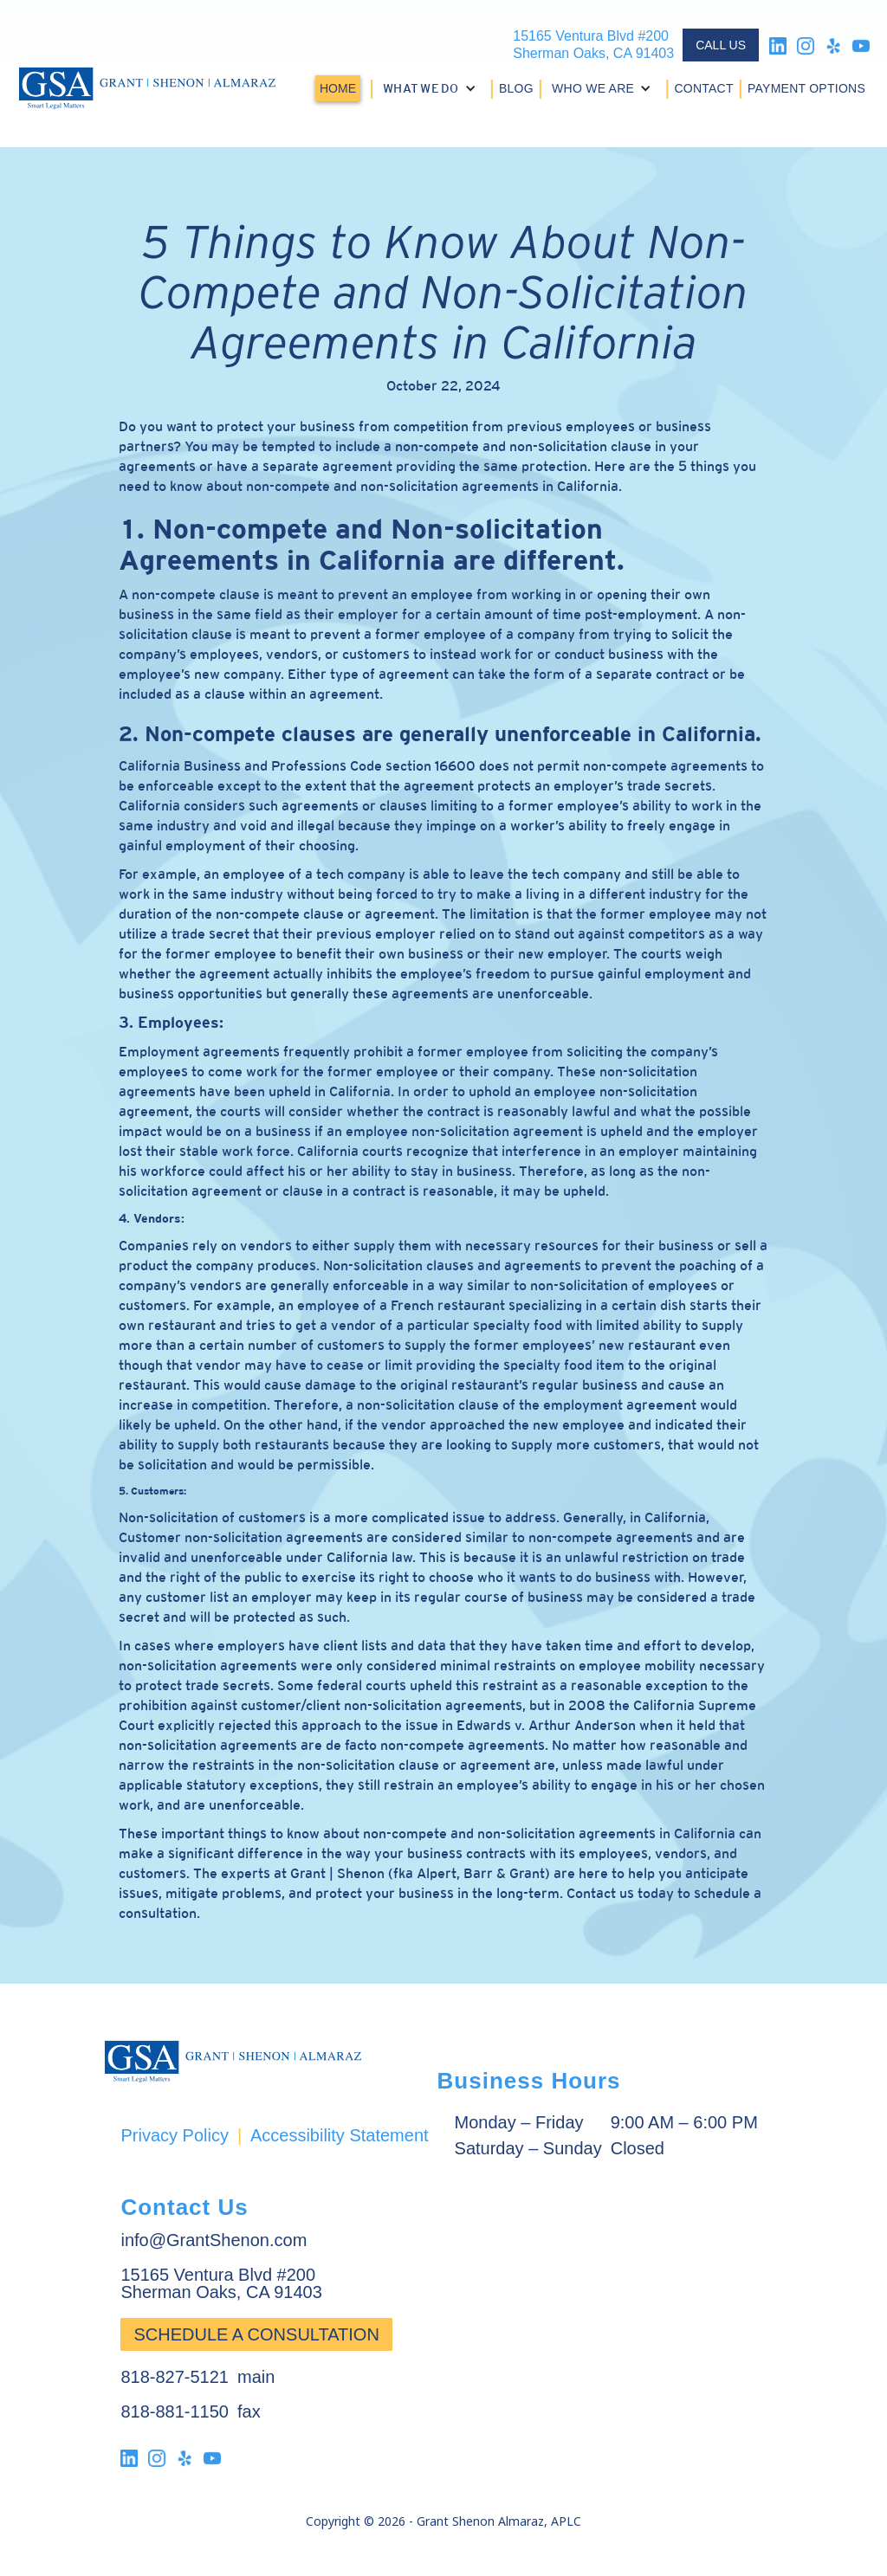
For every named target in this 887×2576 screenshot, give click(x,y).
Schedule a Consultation (256, 2334)
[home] (147, 88)
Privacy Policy (174, 2135)
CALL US (721, 45)
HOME (338, 88)
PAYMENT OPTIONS (806, 88)
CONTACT (703, 88)
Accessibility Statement (339, 2135)
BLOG (516, 88)
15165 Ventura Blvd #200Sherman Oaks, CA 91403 (593, 45)
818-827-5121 (174, 2377)
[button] (432, 88)
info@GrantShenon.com (213, 2240)
